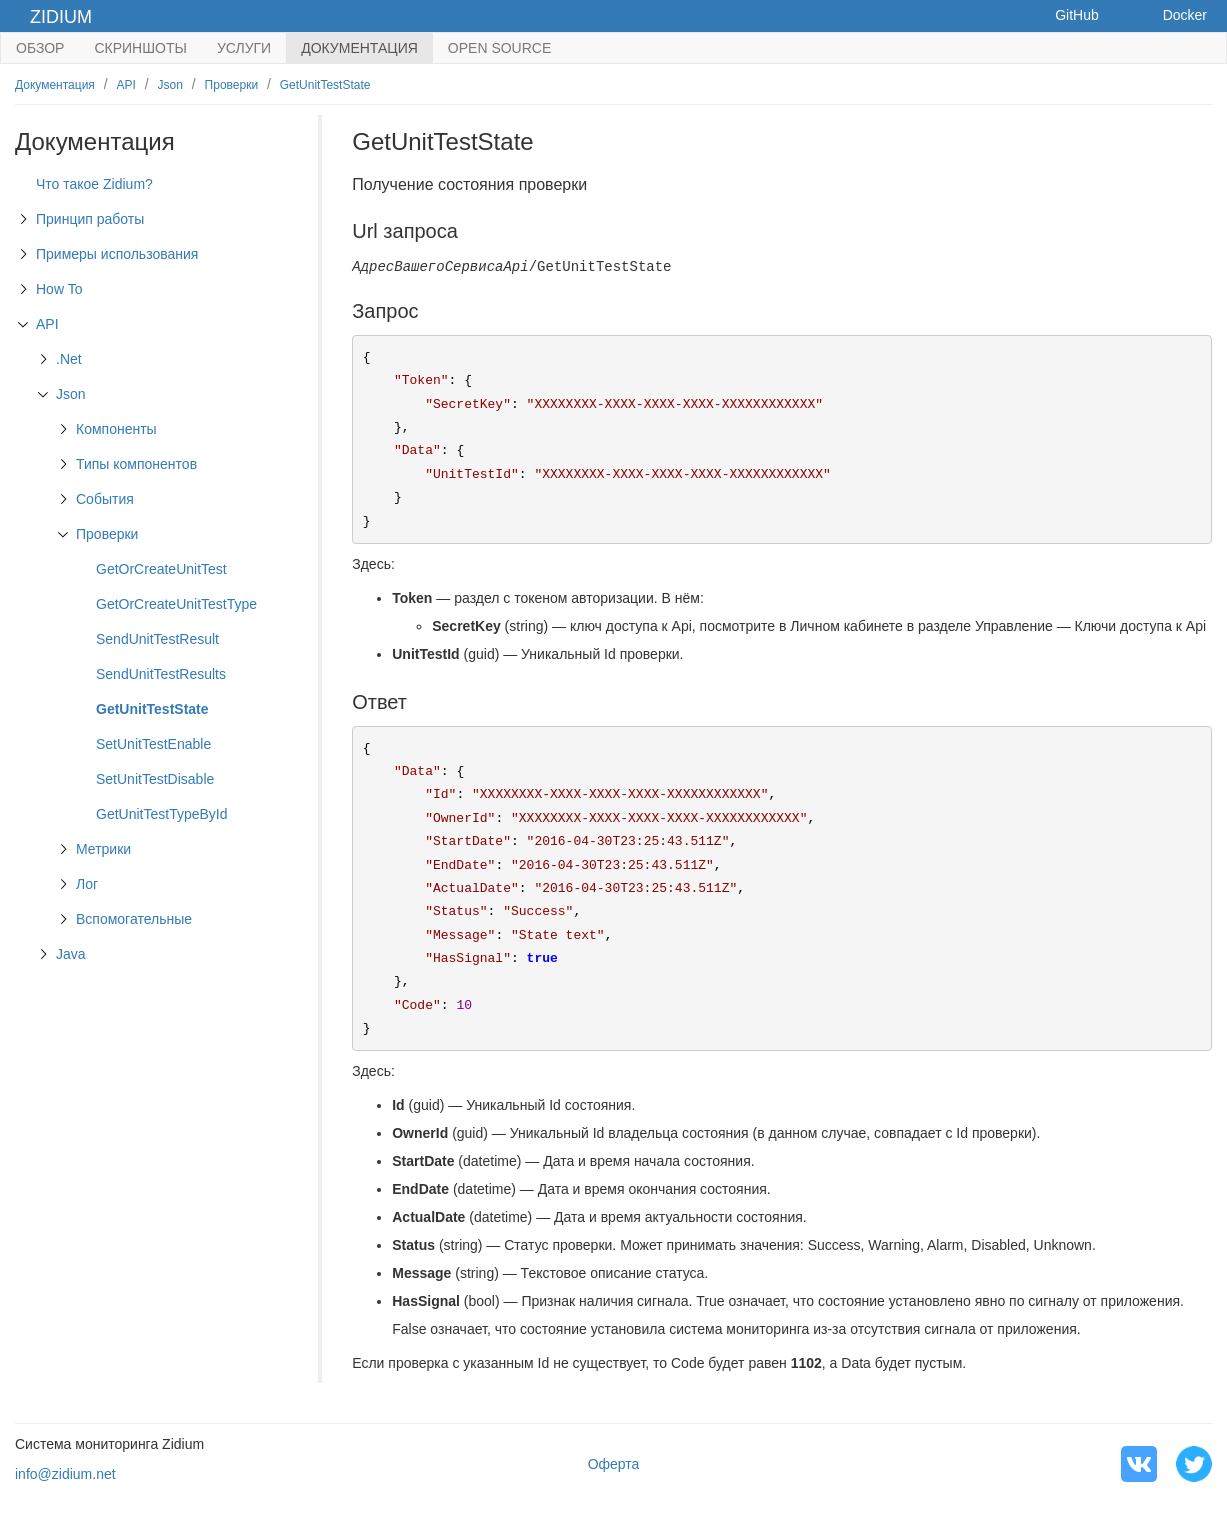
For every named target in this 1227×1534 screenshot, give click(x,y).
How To (59, 289)
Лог (87, 884)
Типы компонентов (136, 464)
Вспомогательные (134, 919)
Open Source (499, 48)
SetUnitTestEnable (153, 744)
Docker (1185, 15)
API (126, 85)
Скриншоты (140, 48)
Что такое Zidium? (94, 184)
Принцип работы (90, 219)
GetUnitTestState (325, 85)
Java (71, 954)
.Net (69, 359)
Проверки (232, 85)
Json (170, 85)
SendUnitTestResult (157, 639)
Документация (359, 48)
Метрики (103, 849)
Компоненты (116, 429)
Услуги (244, 48)
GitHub (1077, 15)
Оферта (614, 1464)
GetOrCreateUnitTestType (176, 604)
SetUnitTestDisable (155, 779)
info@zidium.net (65, 1474)
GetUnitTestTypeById (162, 814)
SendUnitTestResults (161, 674)
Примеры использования (117, 254)
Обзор (40, 48)
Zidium (61, 17)
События (105, 499)
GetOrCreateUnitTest (161, 569)
